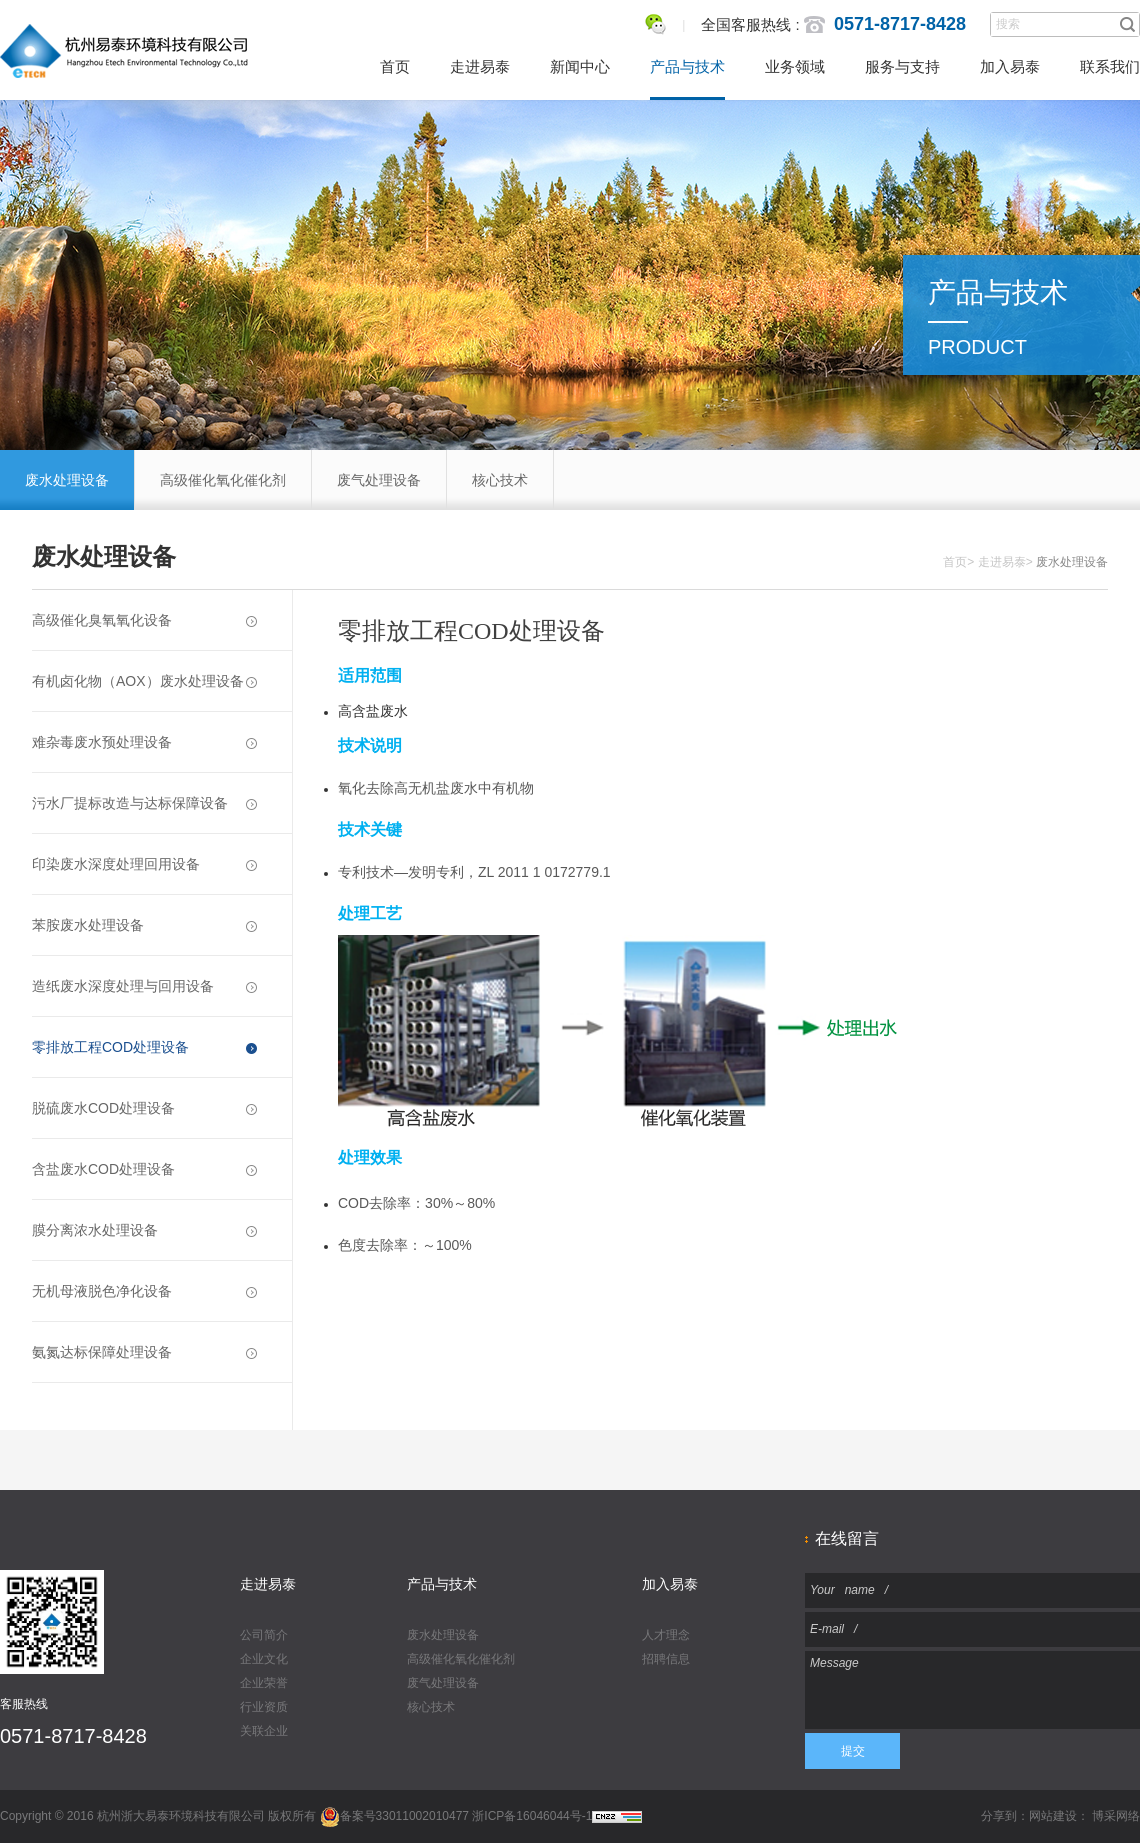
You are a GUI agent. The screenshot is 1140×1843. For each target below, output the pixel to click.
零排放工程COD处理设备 (144, 1047)
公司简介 (264, 1635)
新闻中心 (580, 66)
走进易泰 (480, 66)
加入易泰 (1010, 66)
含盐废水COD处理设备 (144, 1169)
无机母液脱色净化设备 (144, 1291)
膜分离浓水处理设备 (144, 1230)
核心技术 (500, 480)
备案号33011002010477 (394, 1816)
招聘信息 (666, 1659)
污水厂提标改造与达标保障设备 (144, 803)
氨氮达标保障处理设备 (144, 1352)
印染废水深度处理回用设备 (144, 864)
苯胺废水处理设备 (144, 925)
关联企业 (264, 1731)
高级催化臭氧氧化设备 (144, 620)
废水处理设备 (67, 480)
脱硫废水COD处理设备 (144, 1108)
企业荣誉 (264, 1683)
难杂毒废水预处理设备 (144, 742)
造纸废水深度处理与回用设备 (144, 986)
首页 (395, 66)
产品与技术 (687, 66)
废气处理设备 (379, 480)
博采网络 (1116, 1816)
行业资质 (264, 1707)
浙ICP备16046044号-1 (532, 1816)
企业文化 (264, 1659)
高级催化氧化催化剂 (223, 480)
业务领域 (795, 66)
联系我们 (1110, 66)
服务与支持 (902, 66)
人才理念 (666, 1635)
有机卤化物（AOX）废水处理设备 (144, 681)
